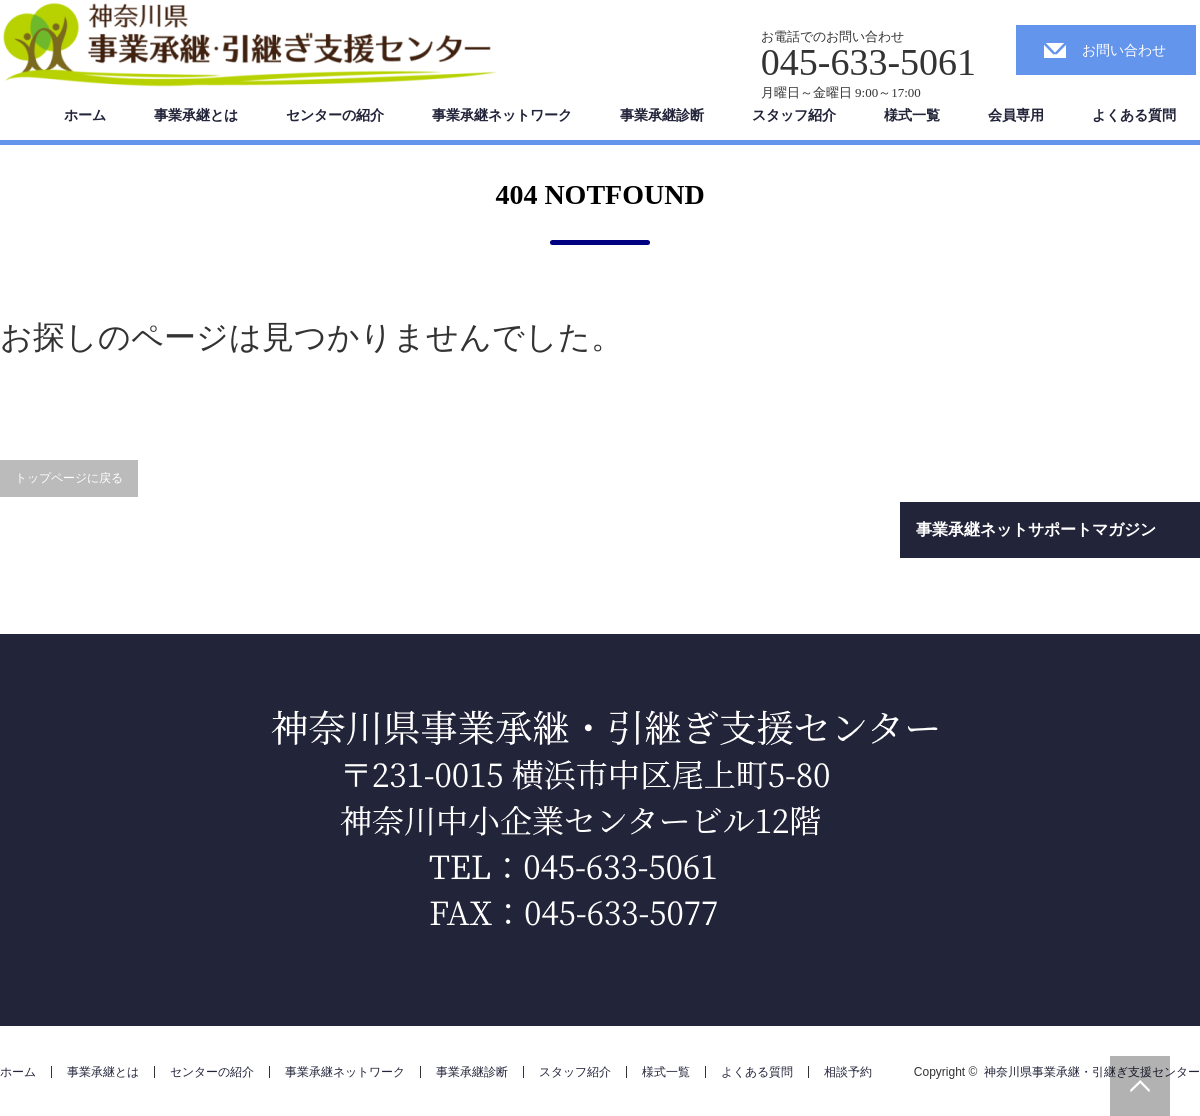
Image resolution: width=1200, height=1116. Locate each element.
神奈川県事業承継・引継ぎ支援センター (1092, 1072)
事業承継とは (196, 115)
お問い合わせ (1124, 50)
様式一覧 (912, 115)
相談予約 (848, 1072)
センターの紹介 (335, 115)
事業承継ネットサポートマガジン (1036, 529)
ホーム (85, 115)
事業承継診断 (662, 115)
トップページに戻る (69, 478)
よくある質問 (1134, 115)
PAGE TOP (1140, 1086)
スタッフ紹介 (794, 115)
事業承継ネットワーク (502, 115)
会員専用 (1016, 115)
